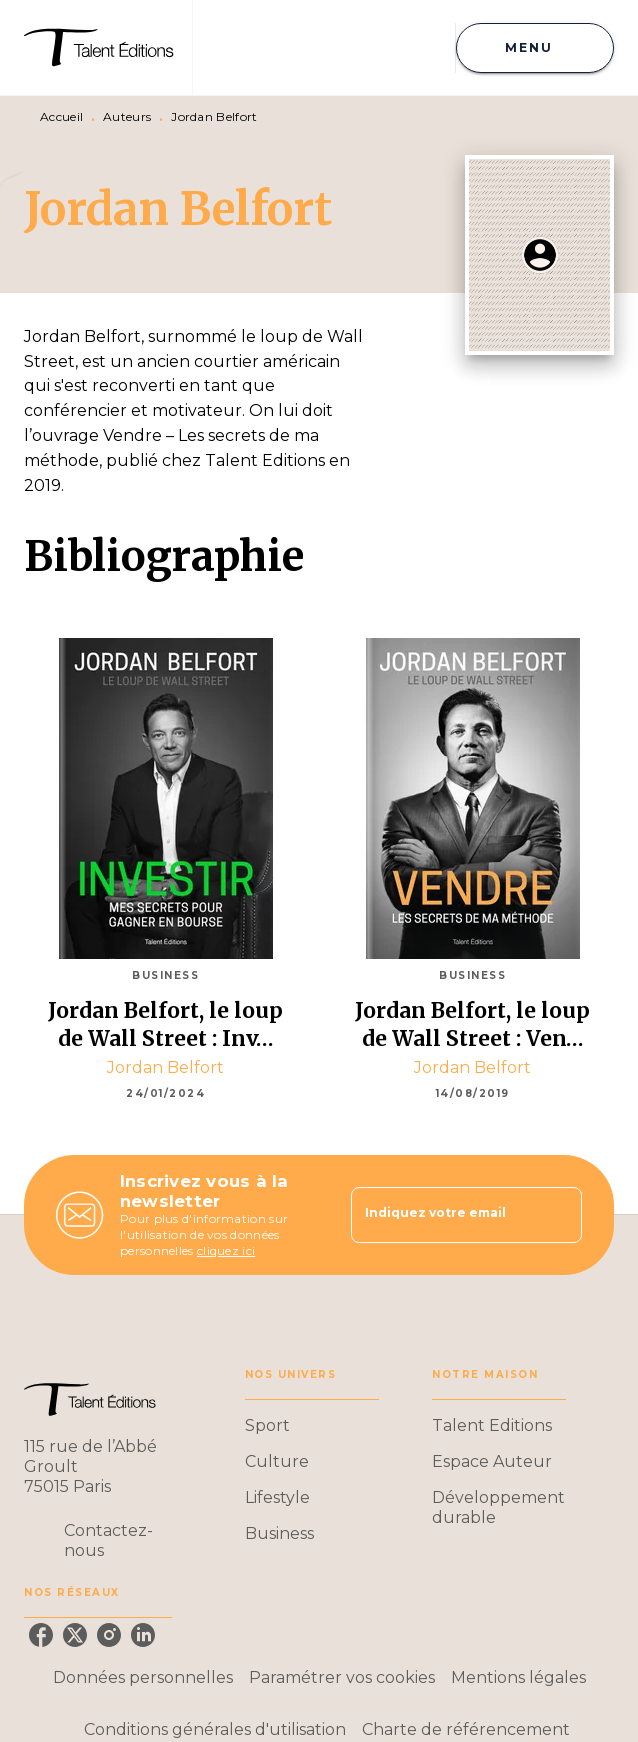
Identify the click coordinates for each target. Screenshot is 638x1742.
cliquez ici (226, 1250)
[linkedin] (143, 1635)
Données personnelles (143, 1677)
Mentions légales (518, 1677)
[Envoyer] (558, 1215)
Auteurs (127, 116)
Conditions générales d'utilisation (215, 1729)
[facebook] (41, 1635)
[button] (312, 1426)
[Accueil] (108, 47)
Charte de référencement (466, 1729)
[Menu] (535, 48)
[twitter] (75, 1635)
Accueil (61, 116)
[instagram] (109, 1635)
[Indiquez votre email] (441, 1215)
